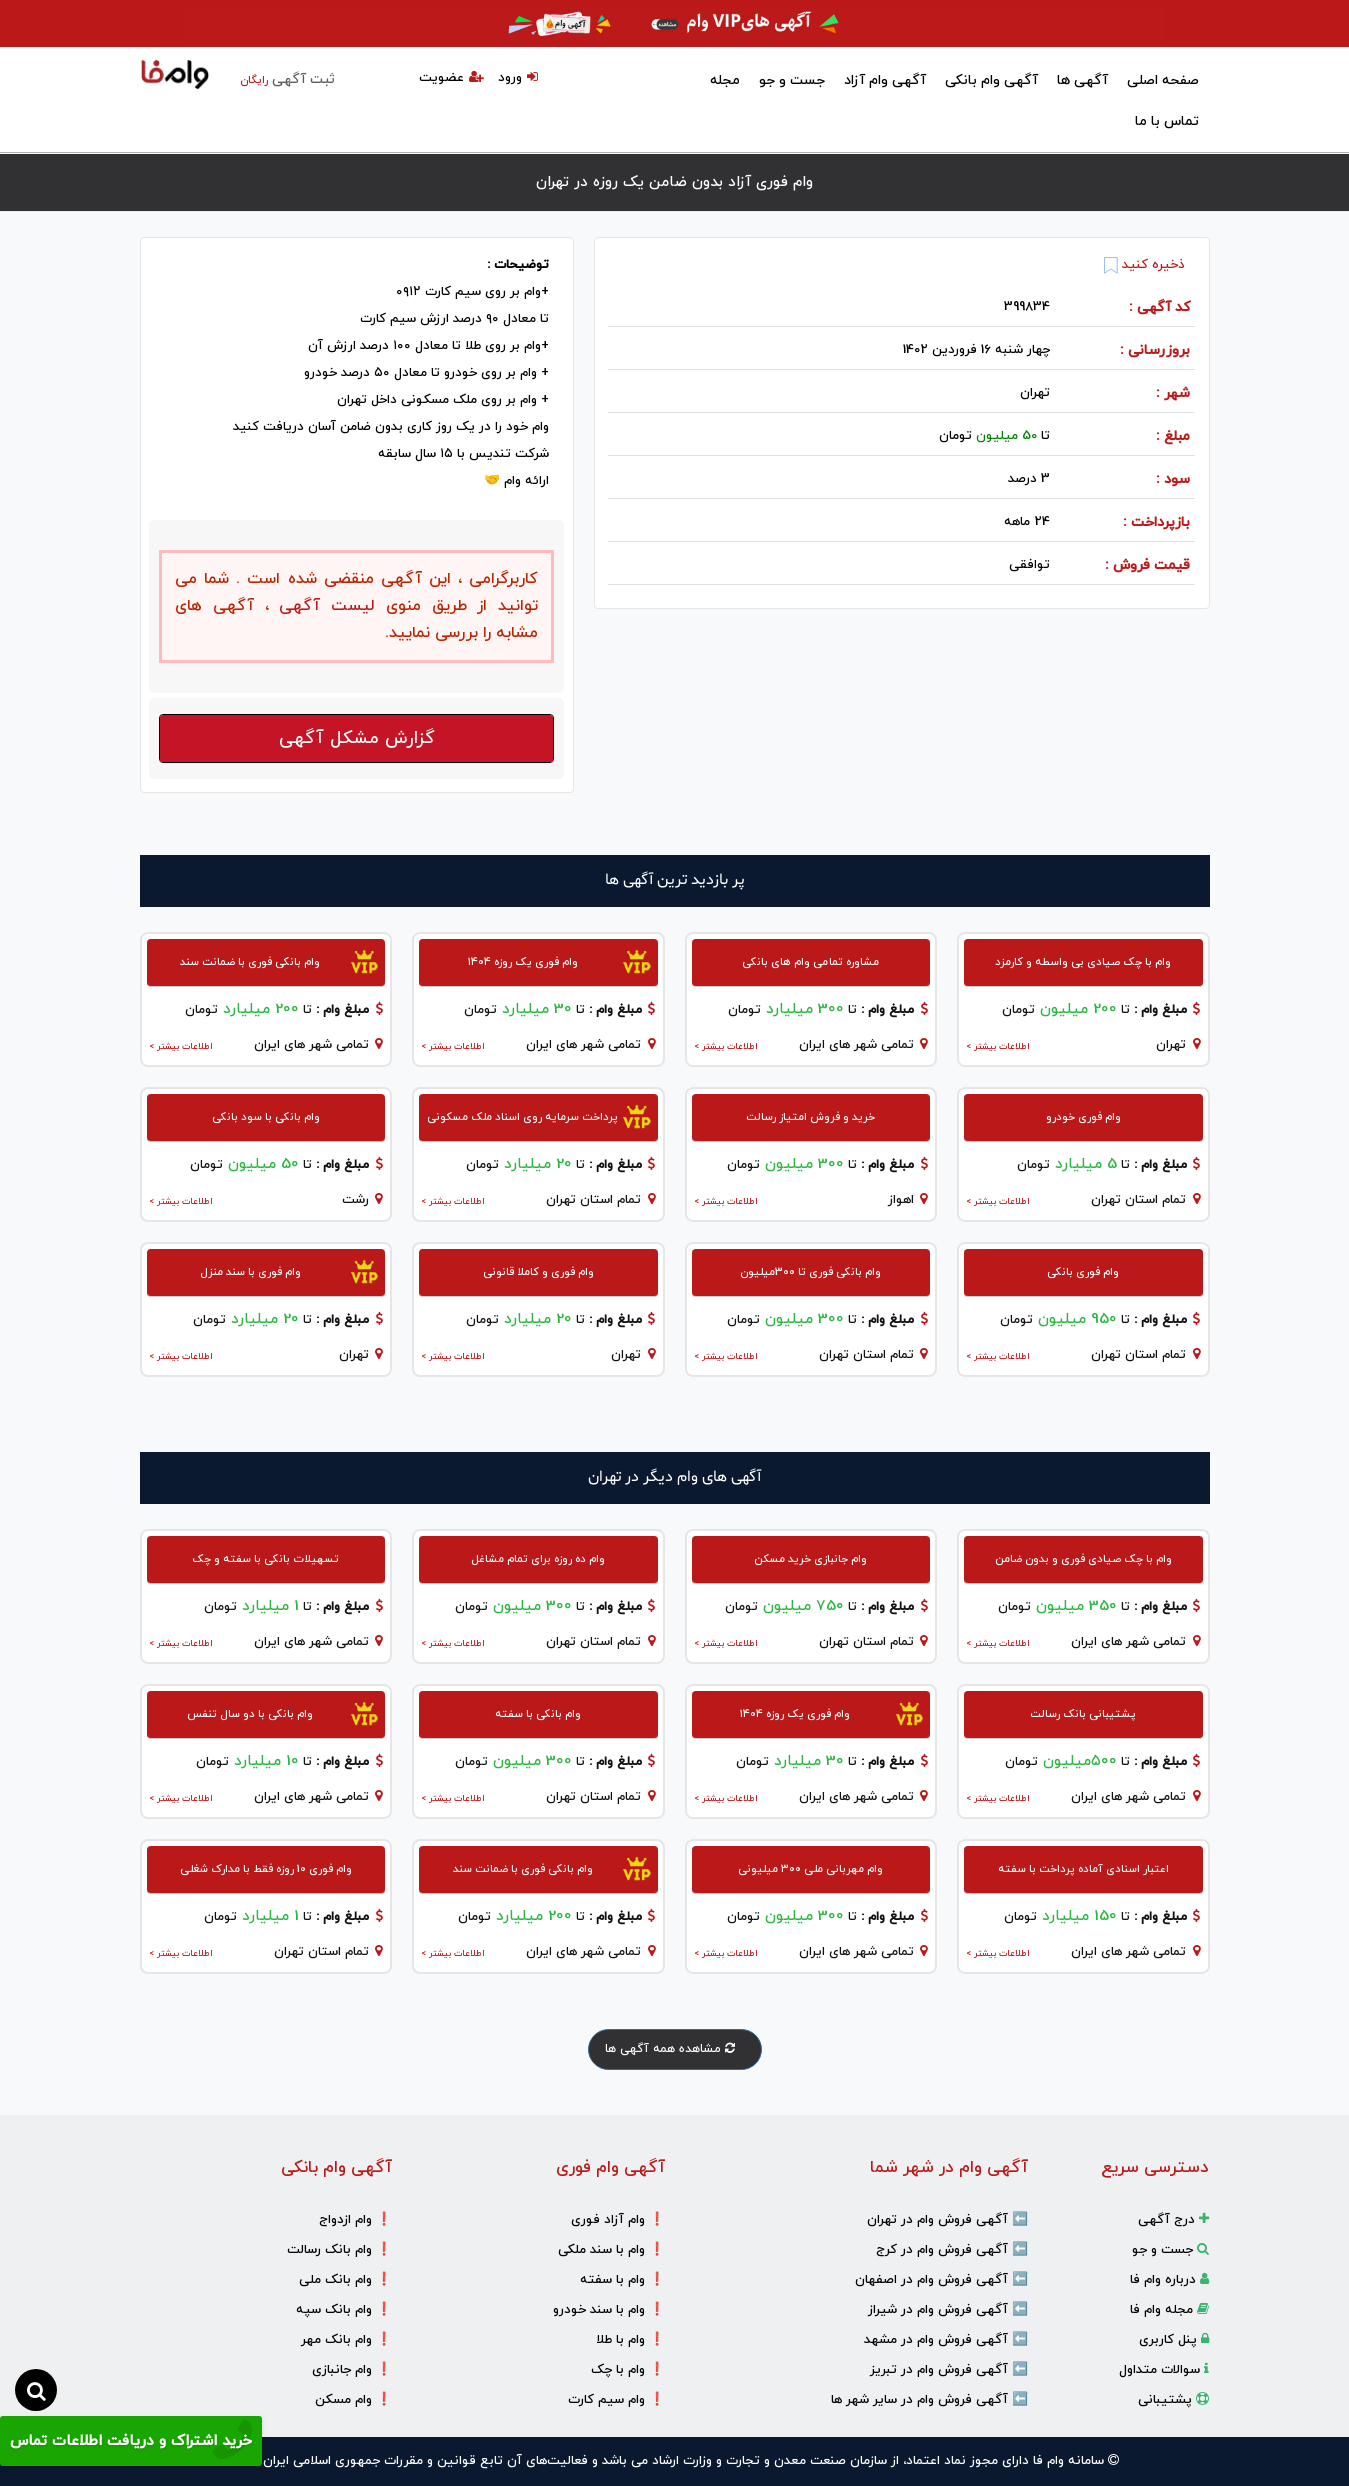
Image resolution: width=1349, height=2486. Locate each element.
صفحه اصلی (1163, 80)
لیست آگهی (322, 606)
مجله (725, 80)
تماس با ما (1167, 121)
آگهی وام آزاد (885, 80)
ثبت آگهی (287, 79)
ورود (518, 78)
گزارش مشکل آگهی (357, 738)
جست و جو (792, 80)
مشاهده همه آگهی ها (675, 2049)
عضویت (451, 78)
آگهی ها (1082, 80)
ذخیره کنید (1144, 265)
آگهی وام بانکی (991, 80)
